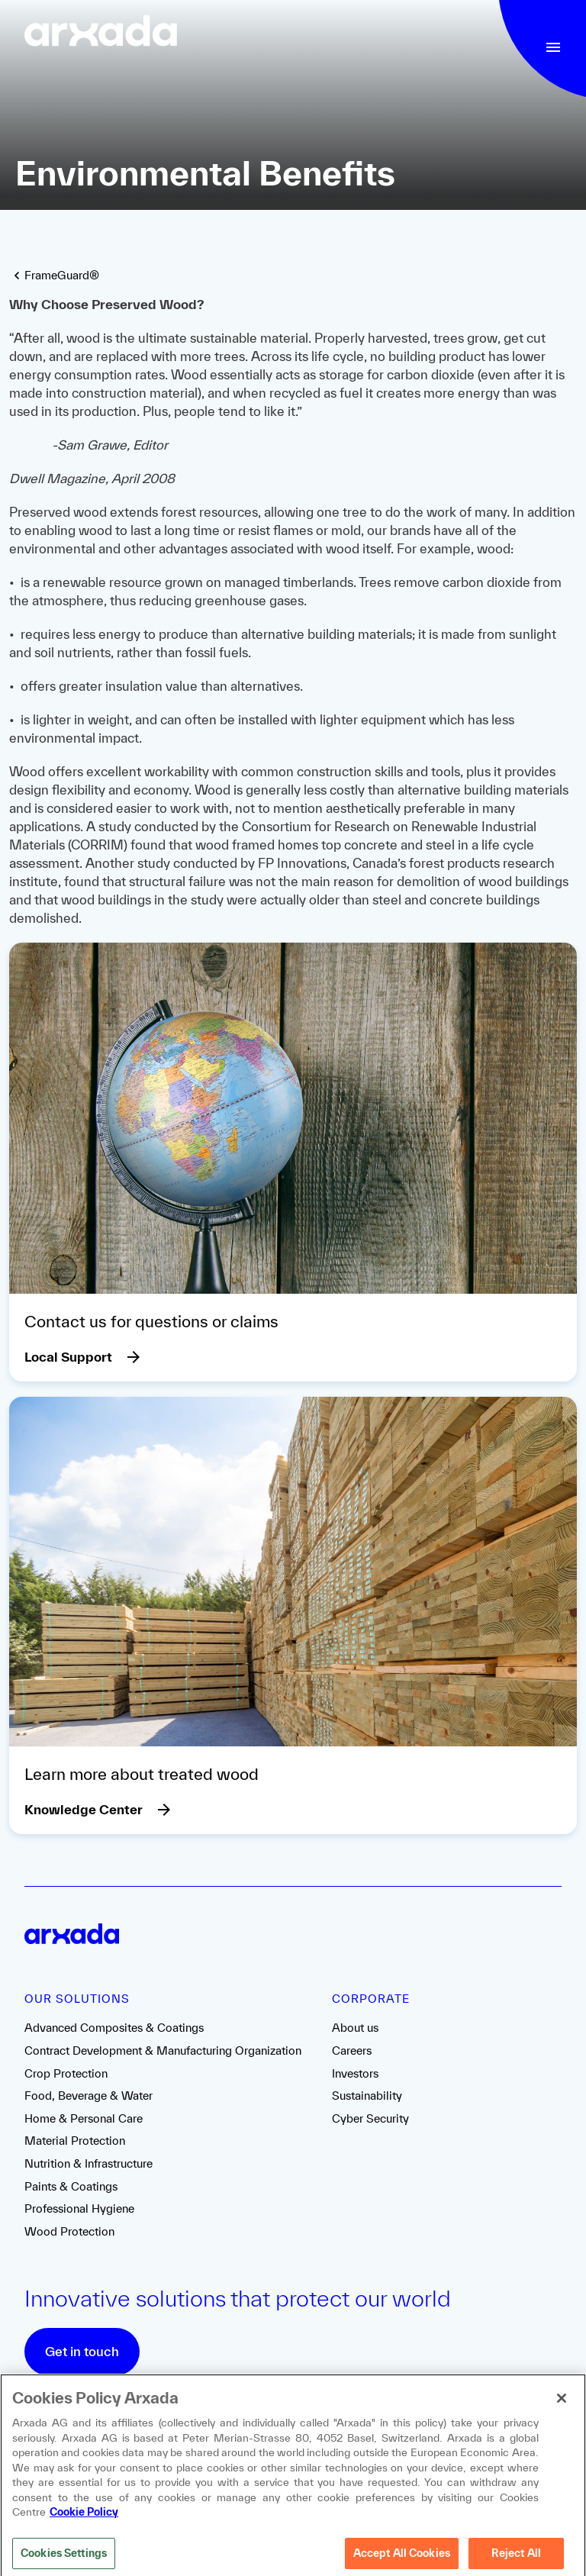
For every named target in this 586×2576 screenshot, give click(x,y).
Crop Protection (66, 2073)
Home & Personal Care (83, 2118)
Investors (355, 2073)
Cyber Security (370, 2118)
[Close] (561, 2408)
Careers (352, 2050)
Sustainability (367, 2095)
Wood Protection (69, 2231)
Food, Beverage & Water (88, 2095)
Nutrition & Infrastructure (88, 2163)
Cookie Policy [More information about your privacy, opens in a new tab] (84, 2522)
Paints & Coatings (71, 2186)
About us (355, 2027)
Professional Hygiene (79, 2208)
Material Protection (74, 2140)
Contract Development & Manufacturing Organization (162, 2050)
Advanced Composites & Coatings (114, 2027)
